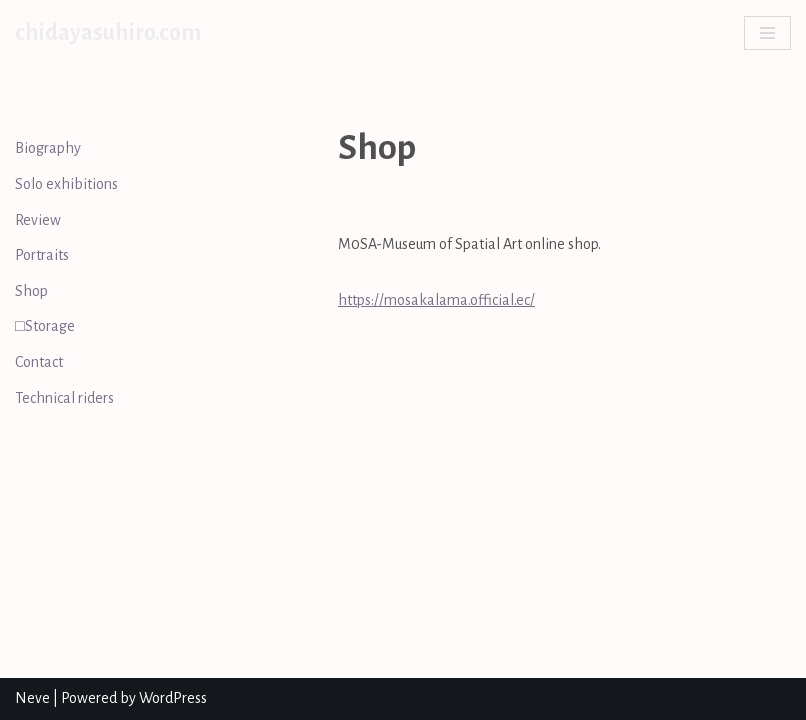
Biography (48, 148)
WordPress (173, 698)
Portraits (42, 255)
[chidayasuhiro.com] (108, 33)
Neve (32, 698)
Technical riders (64, 398)
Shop (31, 291)
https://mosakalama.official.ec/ (436, 300)
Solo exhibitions (66, 184)
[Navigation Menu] (767, 33)
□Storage (45, 326)
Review (38, 220)
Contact (39, 362)
